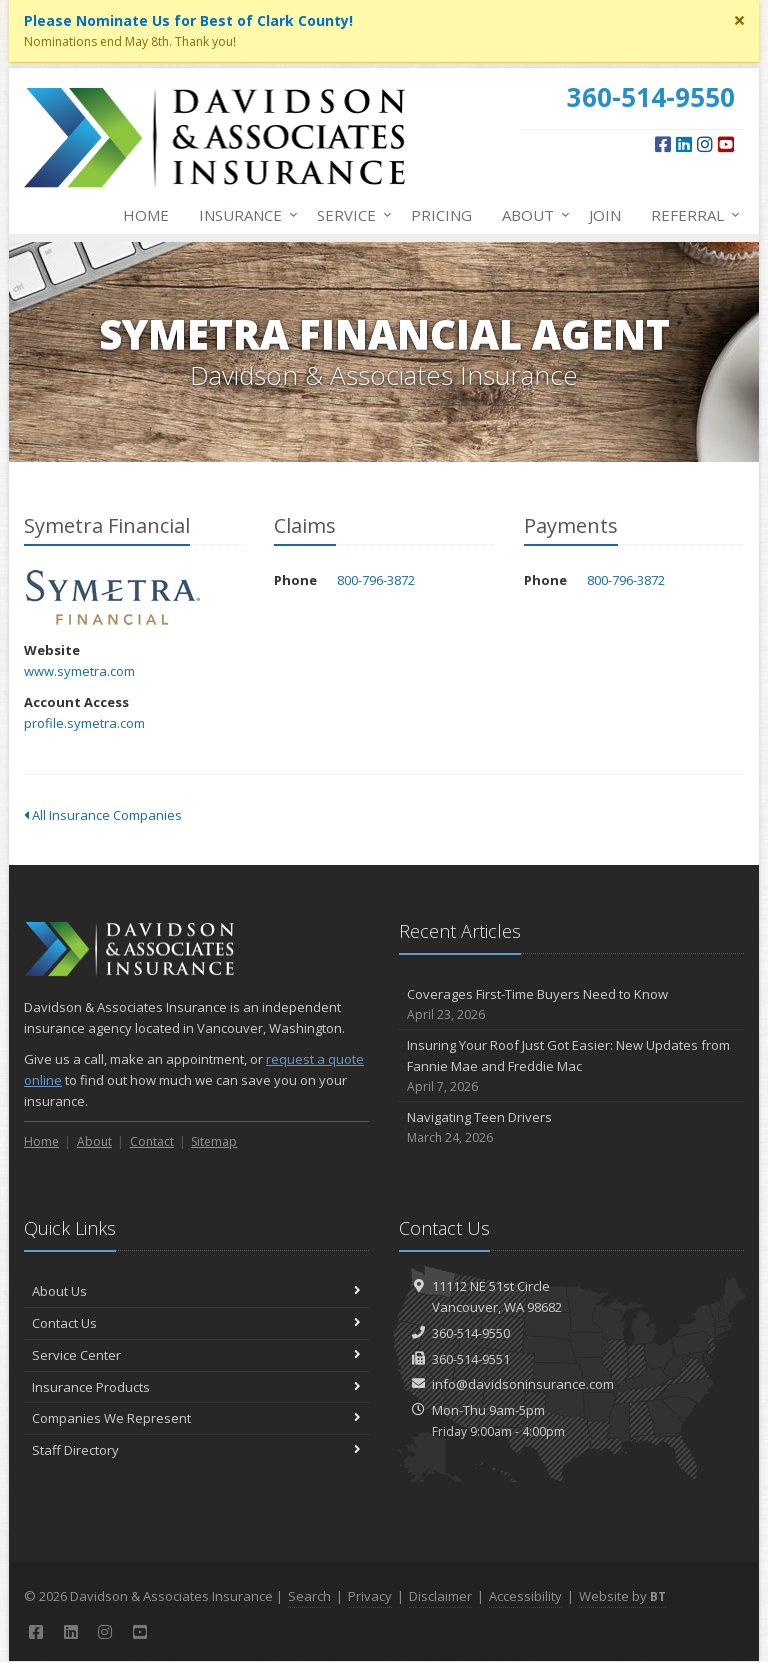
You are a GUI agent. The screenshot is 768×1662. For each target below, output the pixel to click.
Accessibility (525, 1596)
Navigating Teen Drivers (571, 1127)
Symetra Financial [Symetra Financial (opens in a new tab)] (113, 597)
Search (309, 1596)
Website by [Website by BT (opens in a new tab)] (622, 1596)
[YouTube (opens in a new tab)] (726, 144)
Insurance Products (196, 1387)
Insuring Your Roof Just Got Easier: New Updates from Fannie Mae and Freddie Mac (571, 1066)
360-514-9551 (471, 1359)
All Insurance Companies (103, 815)
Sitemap (214, 1141)
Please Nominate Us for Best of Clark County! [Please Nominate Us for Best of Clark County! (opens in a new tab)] (188, 20)
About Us (196, 1291)
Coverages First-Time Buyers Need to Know (571, 1004)
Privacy (370, 1596)
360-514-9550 (471, 1333)
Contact (152, 1141)
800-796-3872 (376, 580)
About (532, 215)
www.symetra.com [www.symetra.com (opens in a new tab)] (79, 671)
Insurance (244, 215)
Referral (691, 215)
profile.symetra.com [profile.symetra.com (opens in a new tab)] (84, 723)
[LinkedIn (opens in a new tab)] (684, 144)
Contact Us (196, 1323)
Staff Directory (196, 1450)
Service (350, 215)
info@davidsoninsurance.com (523, 1384)
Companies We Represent (196, 1418)
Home (146, 215)
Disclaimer (440, 1596)
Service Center (196, 1355)
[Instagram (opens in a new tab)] (705, 144)
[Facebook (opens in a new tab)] (663, 144)
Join (605, 215)
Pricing (441, 215)
